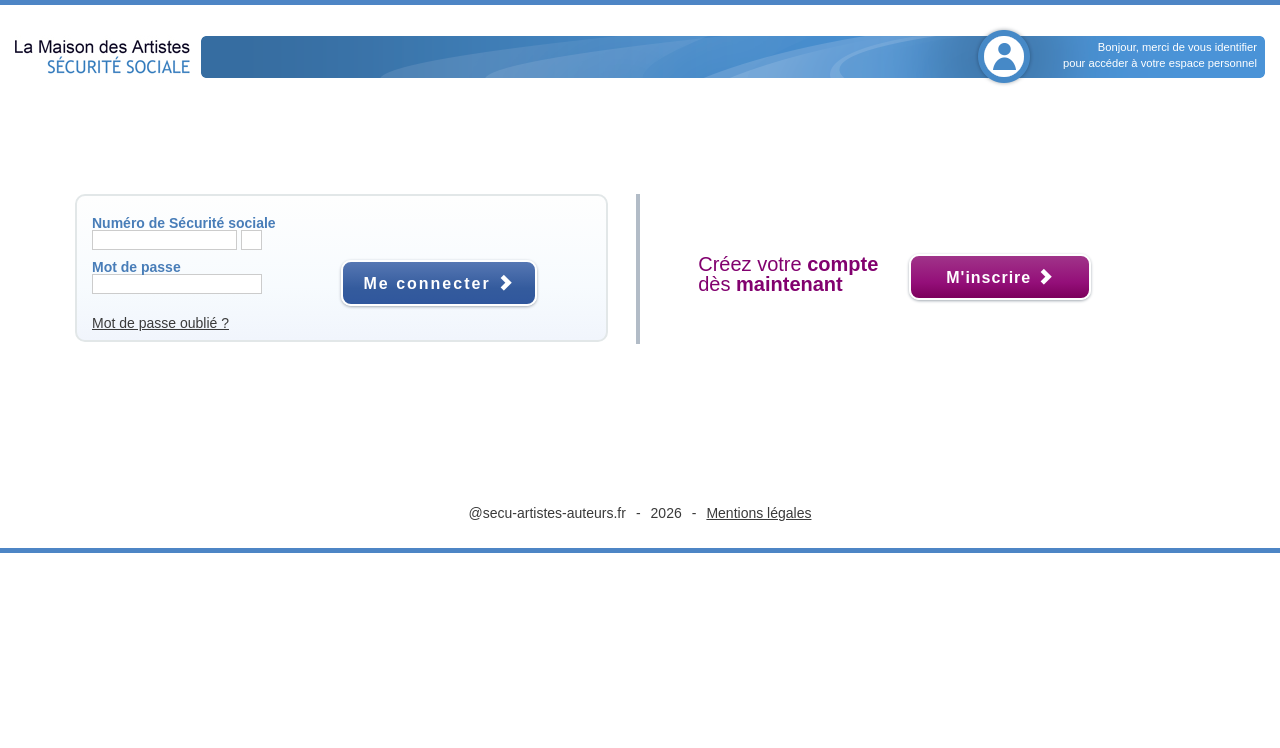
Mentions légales (758, 513)
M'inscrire (999, 277)
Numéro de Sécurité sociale (184, 223)
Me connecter (439, 283)
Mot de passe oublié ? (160, 323)
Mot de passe (136, 267)
